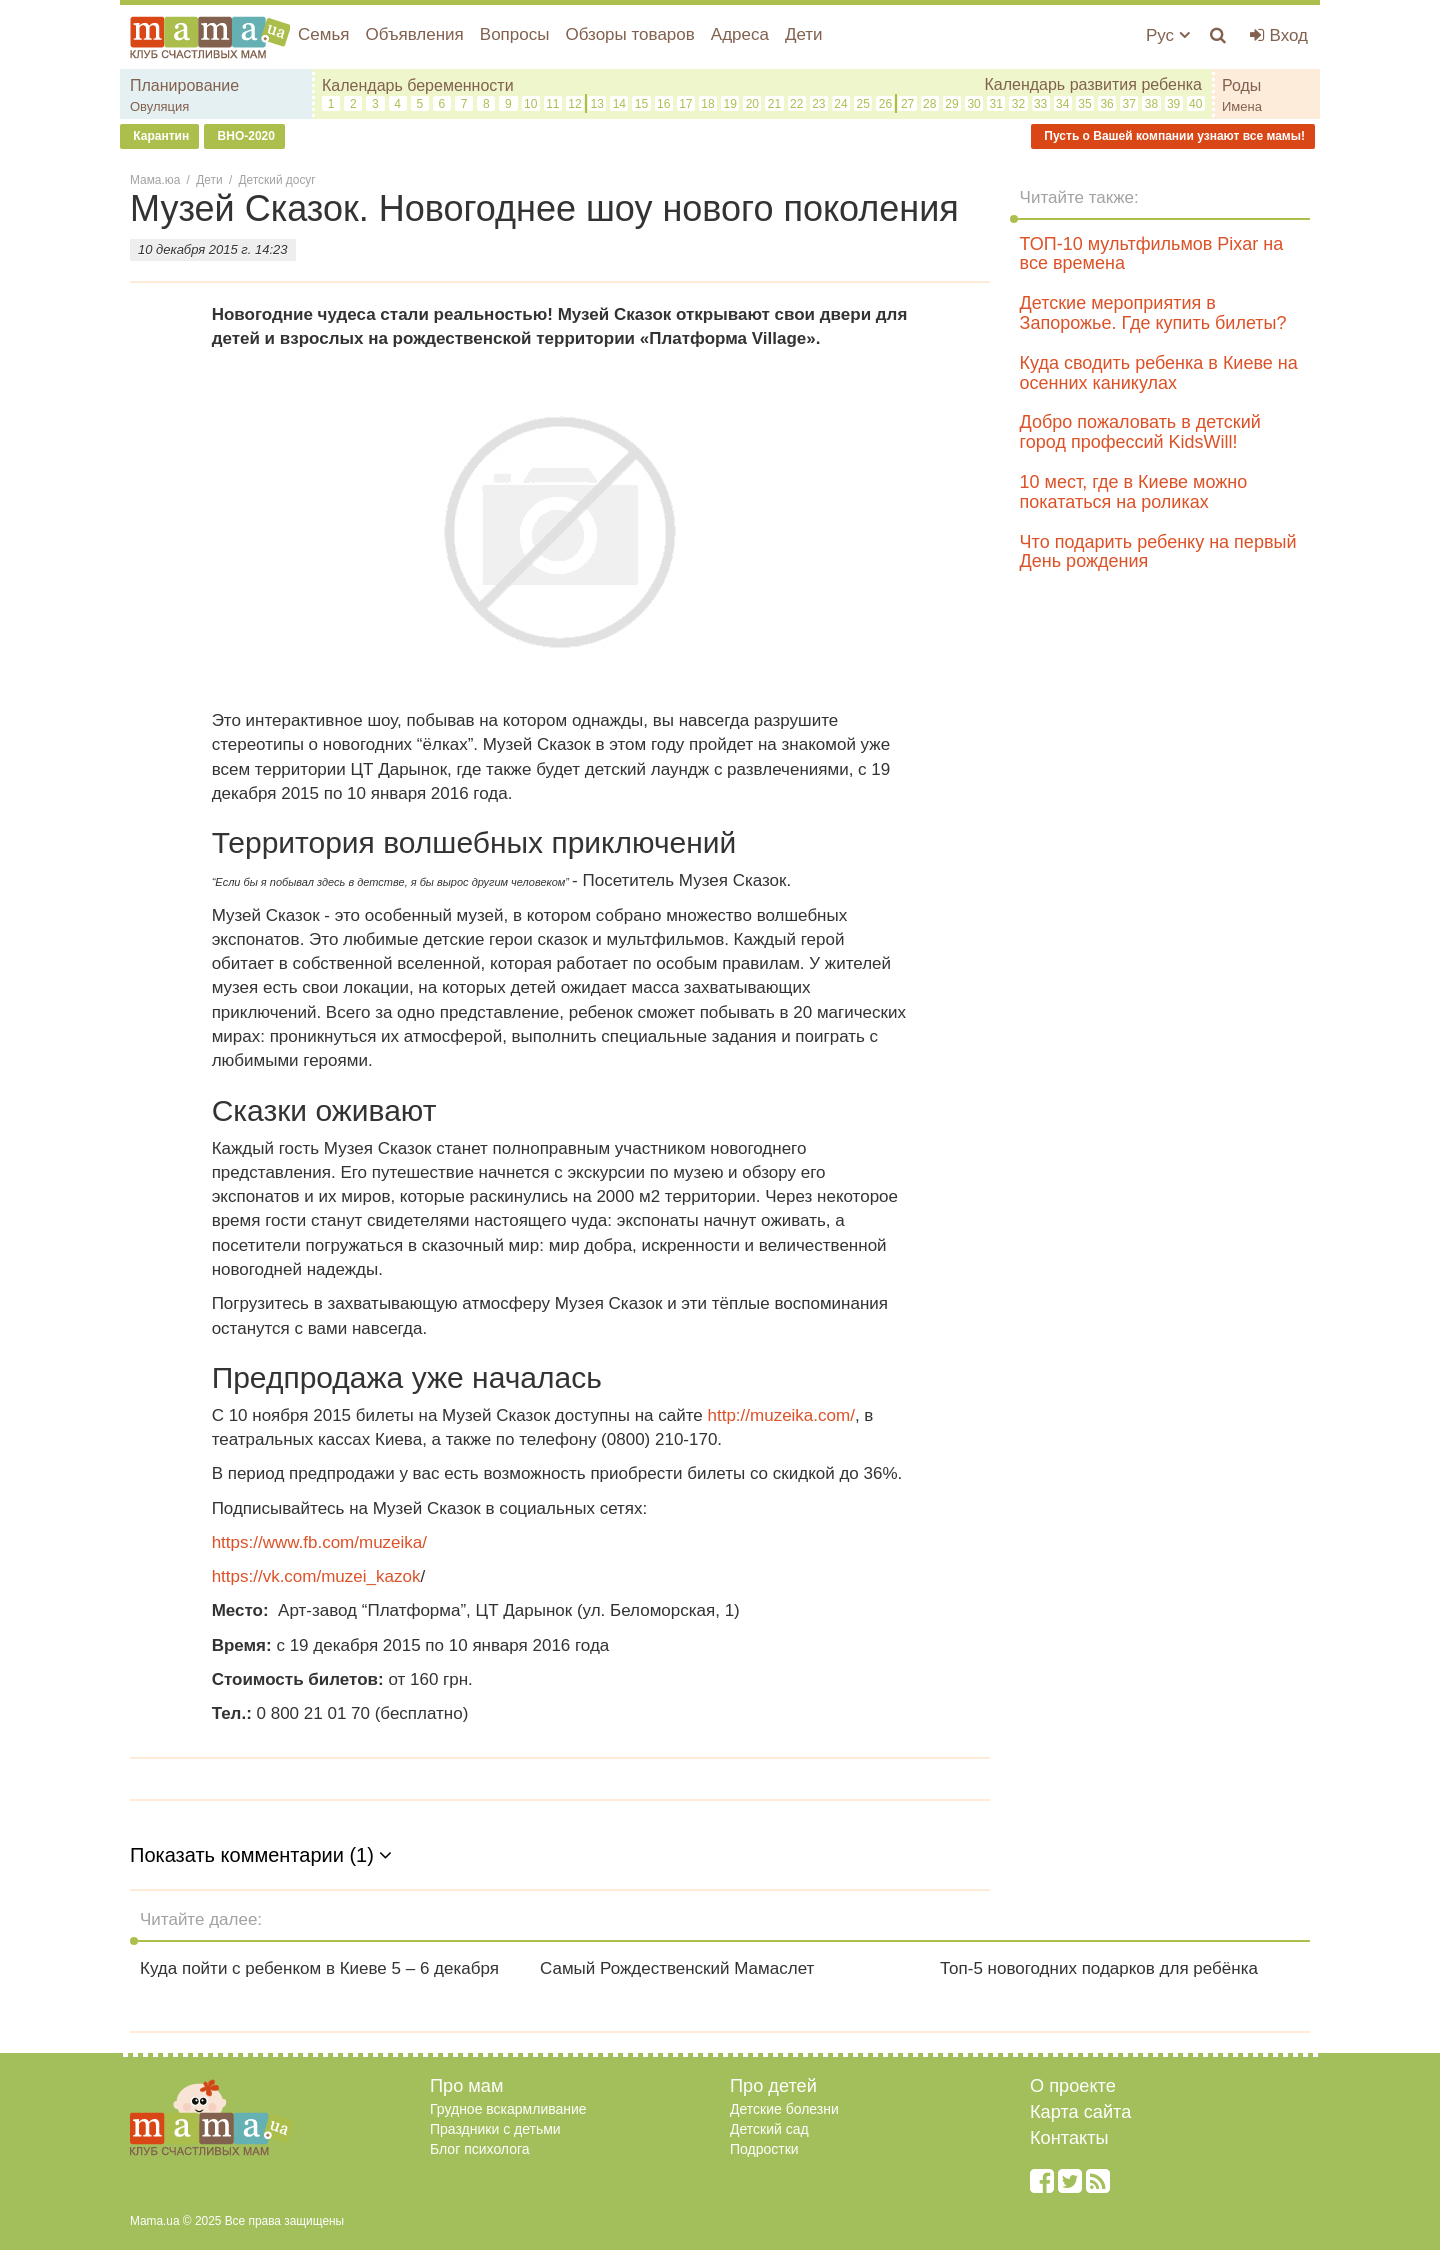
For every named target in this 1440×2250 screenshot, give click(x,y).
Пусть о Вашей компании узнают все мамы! (1173, 136)
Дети (804, 34)
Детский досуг (277, 180)
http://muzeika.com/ (781, 1415)
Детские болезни (784, 2109)
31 (996, 104)
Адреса (740, 34)
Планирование (184, 85)
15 (641, 104)
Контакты (1069, 2138)
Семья (323, 34)
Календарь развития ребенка (1093, 84)
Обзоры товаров (629, 34)
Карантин (159, 136)
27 (907, 104)
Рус (1168, 35)
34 (1062, 104)
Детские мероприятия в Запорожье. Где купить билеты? (1153, 313)
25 (863, 104)
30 (973, 104)
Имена (1242, 106)
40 (1195, 104)
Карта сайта (1080, 2112)
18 (707, 104)
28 (929, 104)
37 (1129, 104)
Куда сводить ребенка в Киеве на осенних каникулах (1159, 373)
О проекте (1073, 2086)
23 (818, 104)
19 (730, 104)
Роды (1241, 85)
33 (1040, 104)
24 (840, 104)
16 (663, 104)
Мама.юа (155, 180)
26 (885, 104)
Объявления (414, 34)
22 (796, 104)
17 (685, 104)
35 (1084, 104)
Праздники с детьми (495, 2129)
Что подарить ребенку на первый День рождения (1158, 552)
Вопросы (515, 34)
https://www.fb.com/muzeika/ (319, 1542)
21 (774, 104)
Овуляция (159, 106)
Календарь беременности (418, 85)
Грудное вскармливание (508, 2109)
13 (596, 104)
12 (574, 104)
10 (530, 104)
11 (552, 104)
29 (951, 104)
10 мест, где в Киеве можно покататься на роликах (1134, 492)
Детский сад (769, 2129)
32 (1018, 104)
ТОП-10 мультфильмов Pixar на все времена (1152, 254)
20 (752, 104)
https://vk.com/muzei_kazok (316, 1576)
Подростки (764, 2149)
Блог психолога (480, 2149)
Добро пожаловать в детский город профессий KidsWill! (1140, 432)
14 (619, 104)
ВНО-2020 (244, 136)
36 (1106, 104)
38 (1151, 104)
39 (1173, 104)
